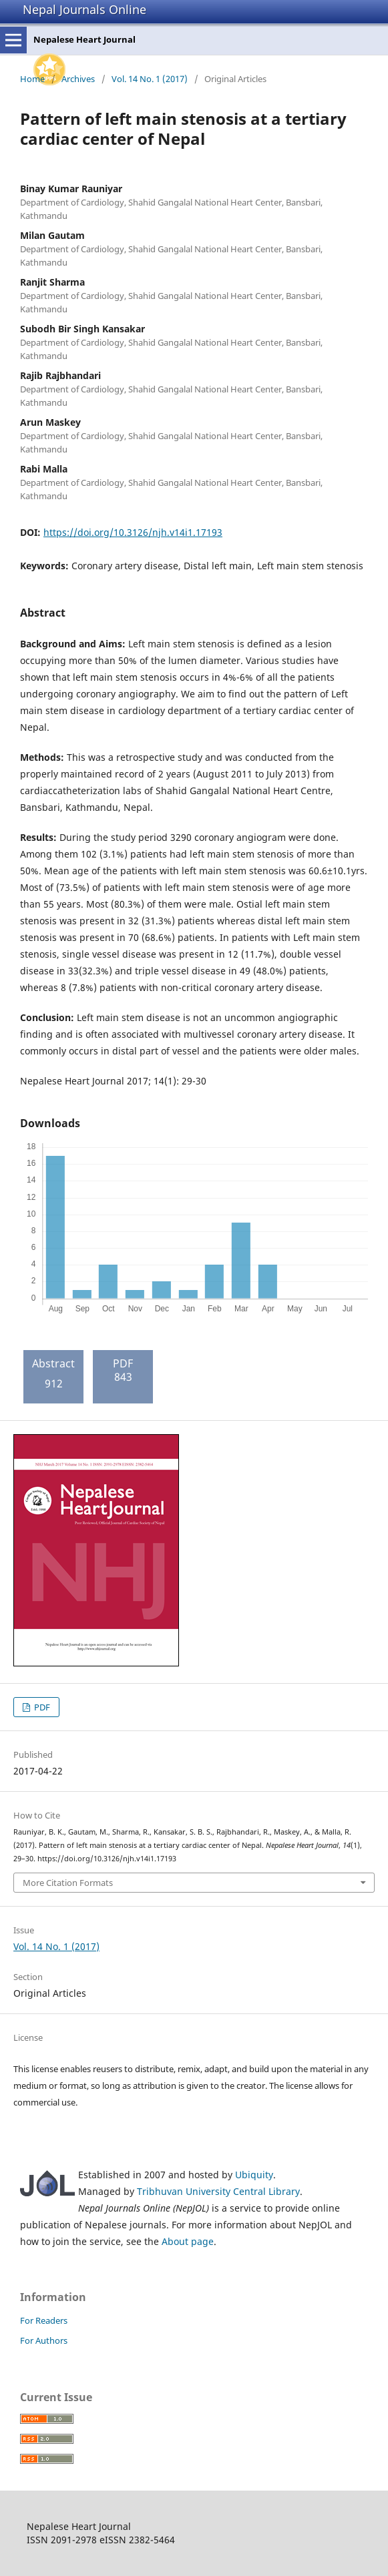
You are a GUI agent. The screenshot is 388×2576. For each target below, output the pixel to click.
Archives (78, 79)
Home (32, 79)
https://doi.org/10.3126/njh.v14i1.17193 (132, 532)
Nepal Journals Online (84, 9)
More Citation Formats (68, 1883)
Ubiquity (254, 2174)
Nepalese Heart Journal (84, 39)
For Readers (43, 2320)
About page (188, 2241)
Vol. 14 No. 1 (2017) (150, 79)
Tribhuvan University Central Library (218, 2191)
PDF (41, 1707)
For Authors (43, 2340)
